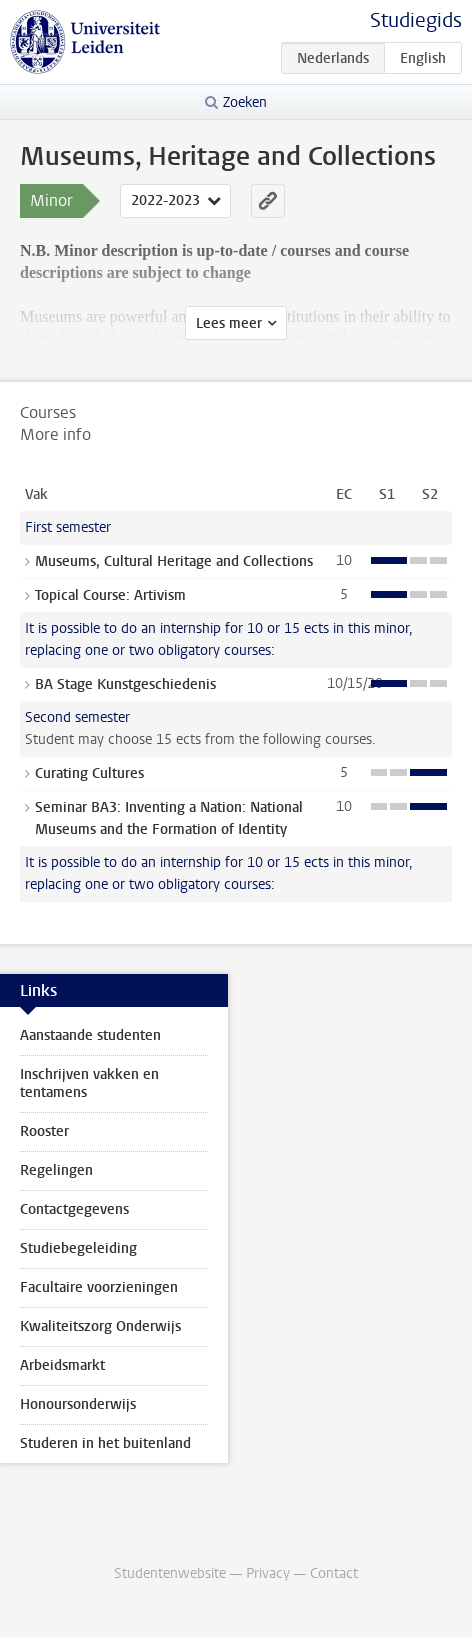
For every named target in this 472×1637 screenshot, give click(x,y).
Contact (334, 1573)
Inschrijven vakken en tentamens (89, 1083)
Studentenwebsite (170, 1573)
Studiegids (416, 20)
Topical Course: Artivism (110, 595)
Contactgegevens (74, 1209)
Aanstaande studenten (90, 1035)
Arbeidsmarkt (62, 1365)
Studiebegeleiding (78, 1248)
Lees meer (229, 323)
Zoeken (245, 102)
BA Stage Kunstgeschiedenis (125, 684)
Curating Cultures (89, 773)
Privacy (268, 1573)
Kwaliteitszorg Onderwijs (100, 1326)
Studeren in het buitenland (105, 1443)
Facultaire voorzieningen (99, 1287)
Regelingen (56, 1170)
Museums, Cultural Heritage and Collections (174, 561)
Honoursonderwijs (78, 1404)
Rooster (44, 1131)
